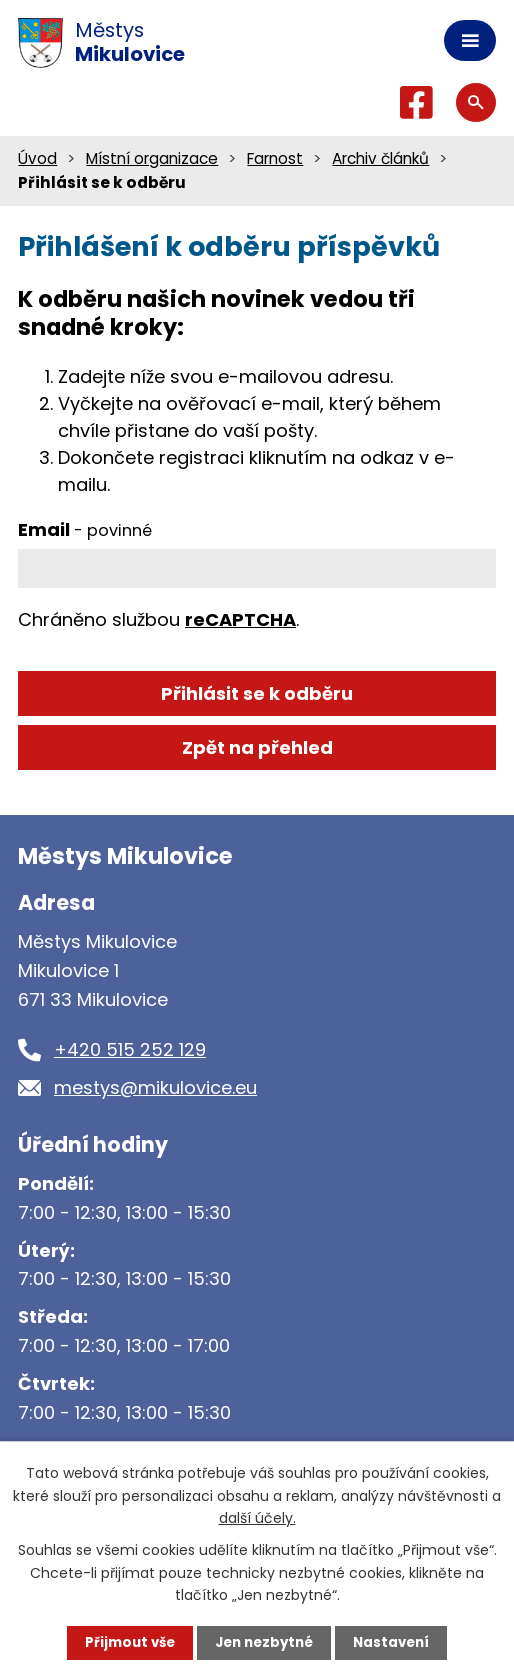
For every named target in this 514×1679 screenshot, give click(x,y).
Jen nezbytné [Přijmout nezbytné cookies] (264, 1642)
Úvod (37, 158)
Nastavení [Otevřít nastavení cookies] (397, 1642)
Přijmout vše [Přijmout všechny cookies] (124, 1642)
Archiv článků (380, 158)
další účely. (257, 1517)
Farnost (275, 158)
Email (85, 529)
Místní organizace (152, 158)
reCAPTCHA (240, 619)
